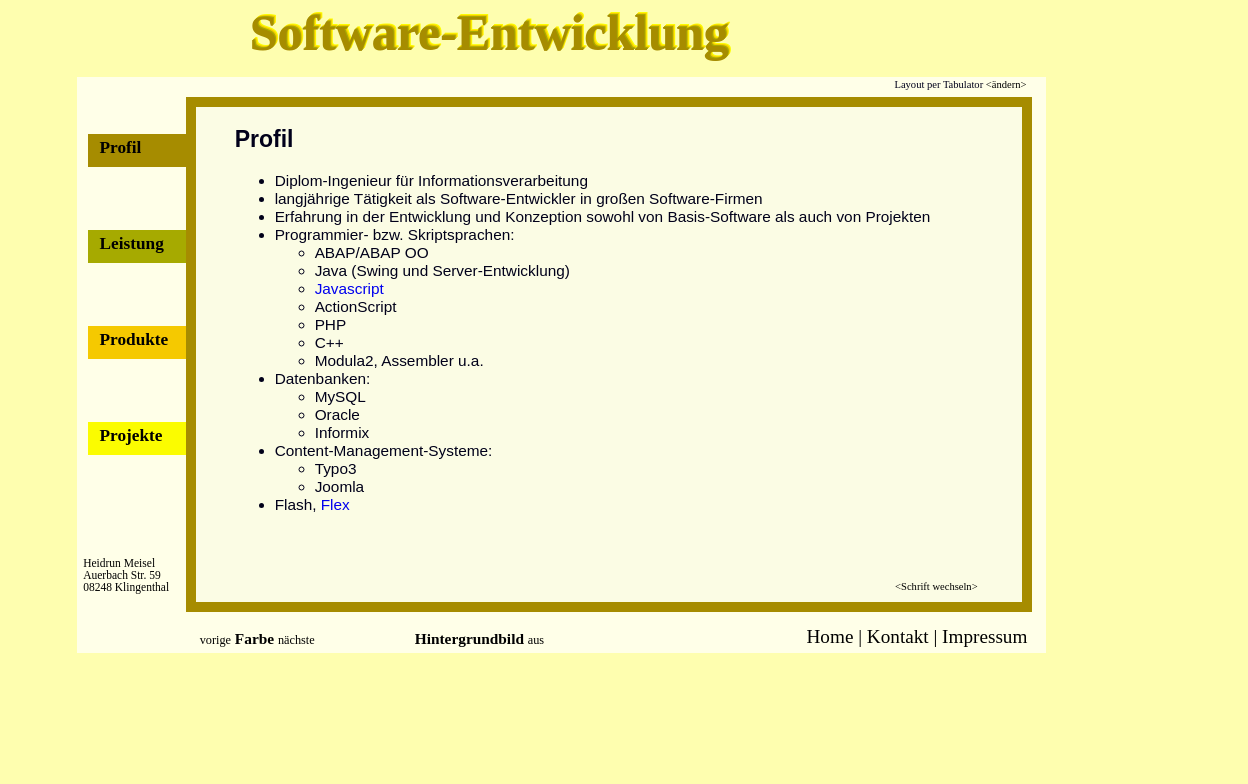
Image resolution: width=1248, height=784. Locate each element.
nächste (296, 640)
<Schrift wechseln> (936, 586)
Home (830, 636)
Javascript (349, 288)
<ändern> (1006, 84)
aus (536, 640)
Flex (335, 504)
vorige (215, 640)
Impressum (984, 636)
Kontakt (898, 636)
